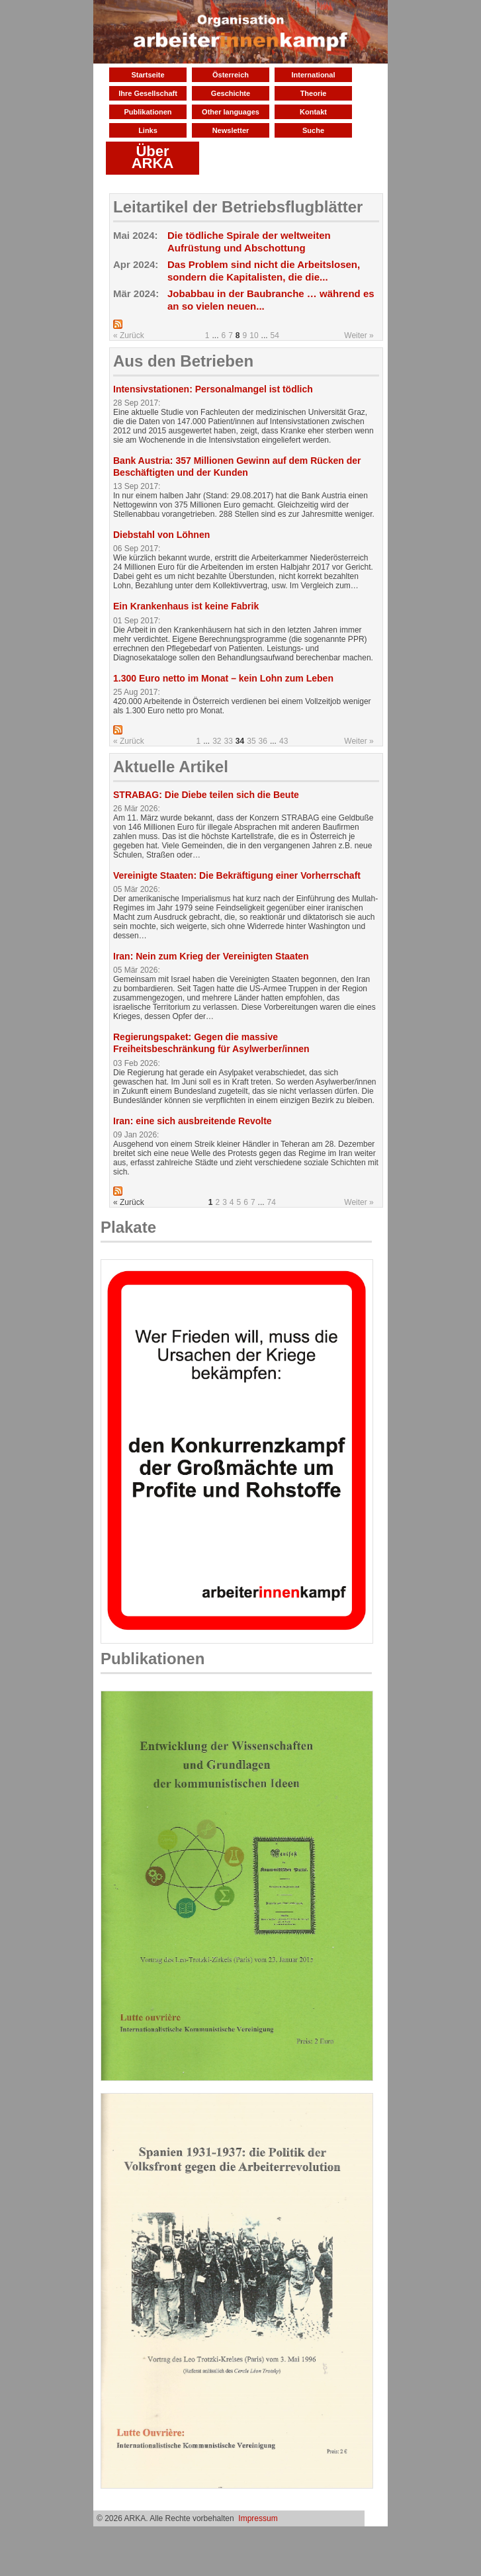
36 (263, 741)
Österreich (230, 75)
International (313, 75)
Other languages (230, 112)
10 (253, 335)
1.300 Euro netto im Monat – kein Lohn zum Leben (223, 678)
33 (228, 741)
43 (283, 741)
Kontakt (313, 112)
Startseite (147, 75)
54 (275, 335)
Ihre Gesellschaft (147, 93)
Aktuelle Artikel (170, 767)
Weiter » (358, 335)
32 (216, 741)
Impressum (257, 2518)
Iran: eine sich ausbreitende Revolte (192, 1121)
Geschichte (230, 93)
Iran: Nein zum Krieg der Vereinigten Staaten (211, 956)
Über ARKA (153, 157)
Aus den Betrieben (183, 361)
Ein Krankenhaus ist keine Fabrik (186, 606)
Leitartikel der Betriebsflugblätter (238, 207)
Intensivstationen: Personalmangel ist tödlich (213, 389)
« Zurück (128, 335)
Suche (313, 130)
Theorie (313, 93)
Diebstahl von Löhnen (161, 534)
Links (147, 130)
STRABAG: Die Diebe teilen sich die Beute (206, 794)
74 (271, 1202)
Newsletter (230, 130)
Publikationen (147, 112)
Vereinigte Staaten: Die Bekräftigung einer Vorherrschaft (237, 875)
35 (251, 741)
